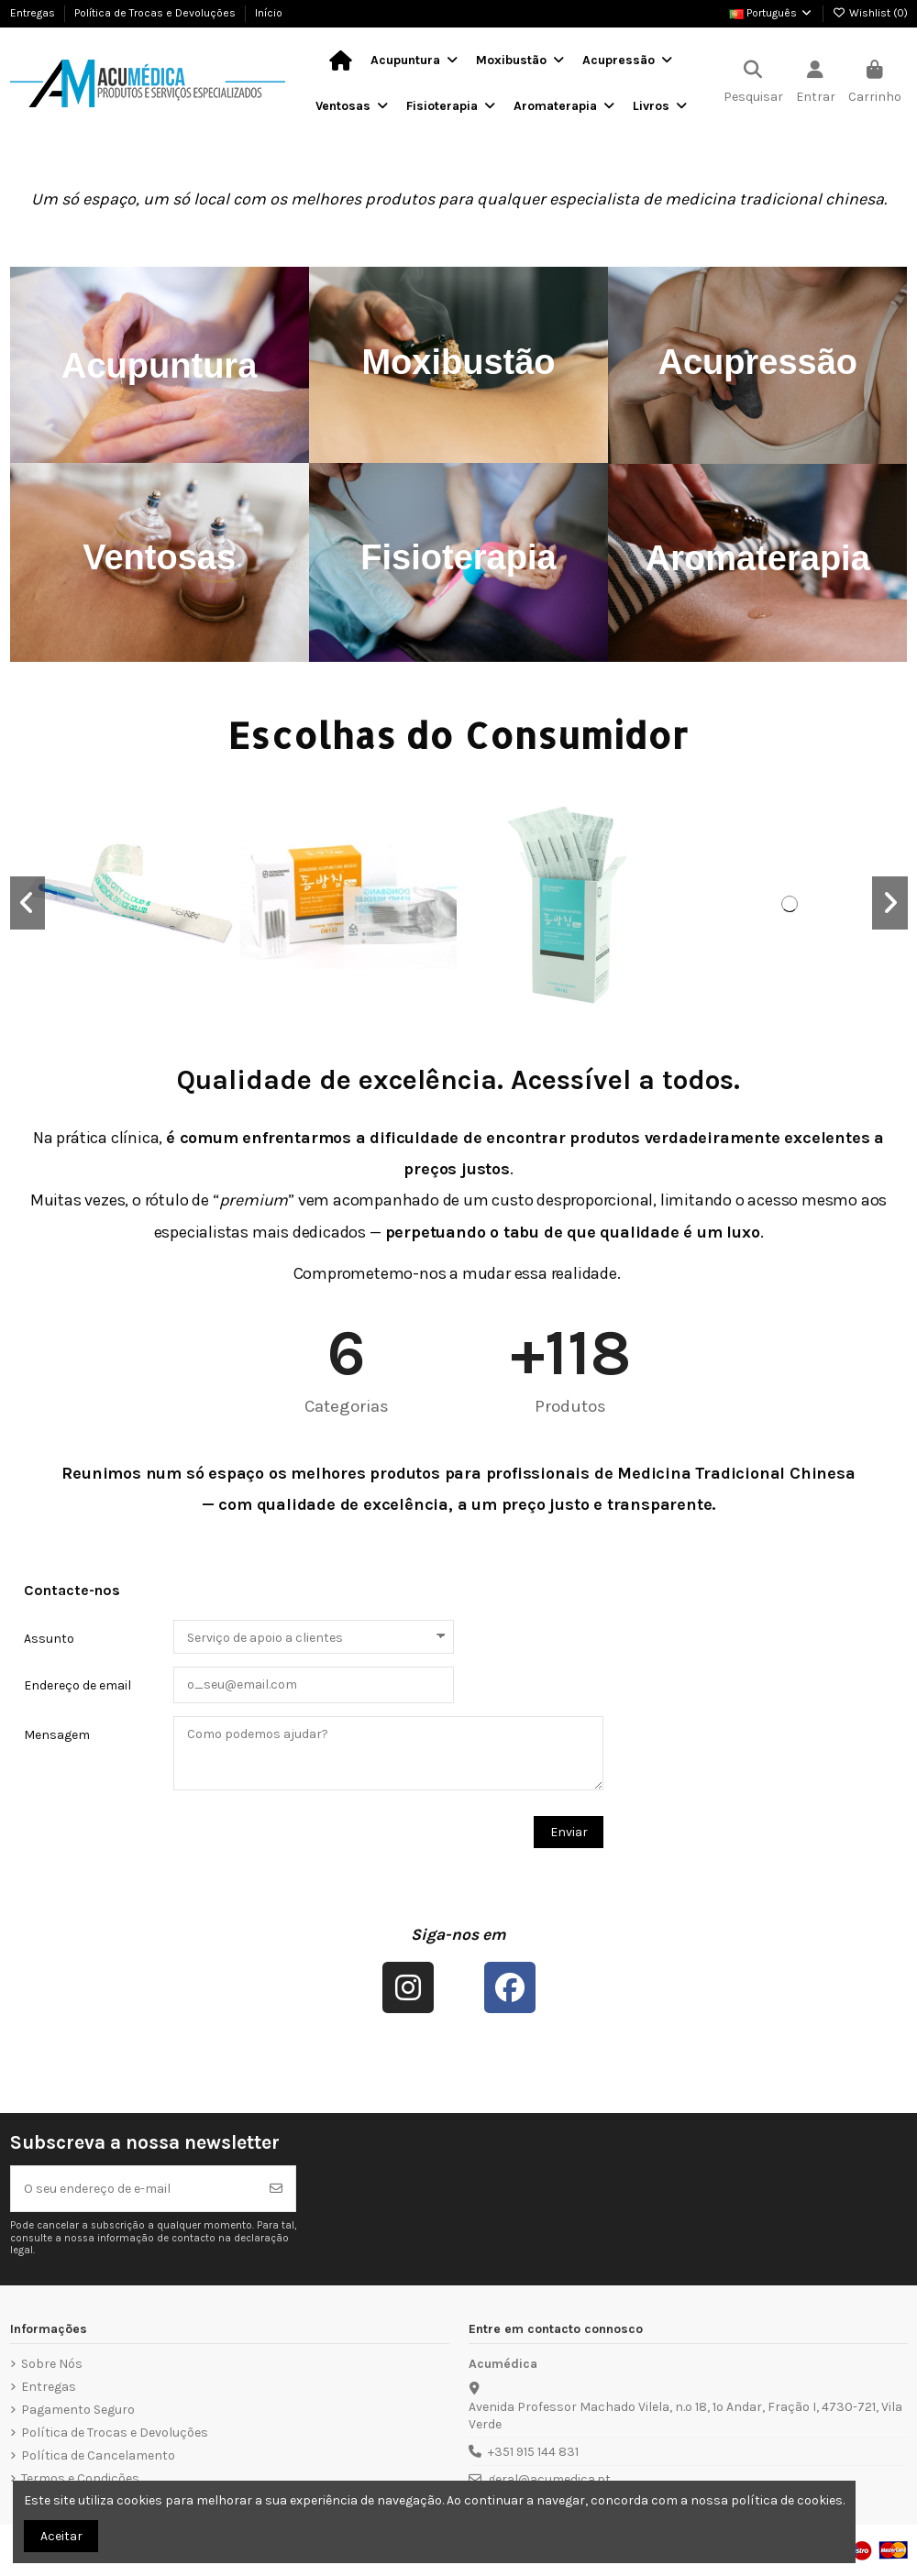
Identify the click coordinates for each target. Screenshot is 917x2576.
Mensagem (57, 1735)
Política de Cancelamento (98, 2455)
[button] (28, 903)
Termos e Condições (80, 2478)
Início (268, 12)
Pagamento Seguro (78, 2409)
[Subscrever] (276, 2188)
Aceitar (61, 2536)
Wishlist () (870, 12)
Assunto (49, 1638)
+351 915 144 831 (533, 2452)
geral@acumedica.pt (549, 2479)
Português (771, 12)
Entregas (34, 12)
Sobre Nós (52, 2364)
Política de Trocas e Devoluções (156, 12)
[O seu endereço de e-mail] (134, 2188)
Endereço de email (77, 1685)
